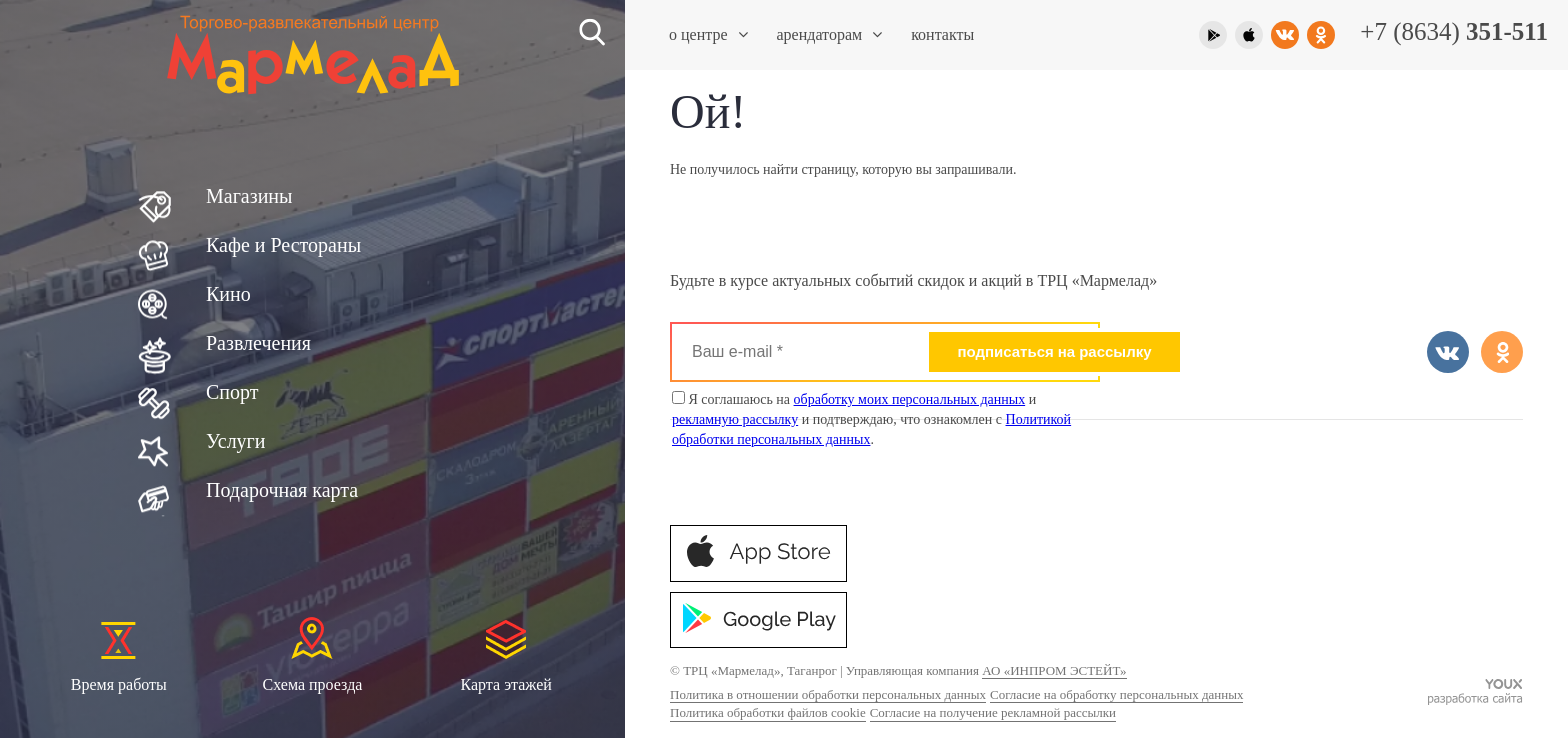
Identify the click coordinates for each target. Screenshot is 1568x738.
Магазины (249, 196)
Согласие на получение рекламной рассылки (993, 712)
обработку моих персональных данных (910, 399)
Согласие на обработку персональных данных (1116, 694)
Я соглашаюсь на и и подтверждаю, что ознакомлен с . (871, 419)
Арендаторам (830, 34)
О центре (708, 34)
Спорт (232, 392)
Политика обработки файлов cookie (768, 712)
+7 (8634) (1454, 31)
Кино (228, 294)
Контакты (942, 34)
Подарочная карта (282, 490)
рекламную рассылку (735, 419)
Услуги (236, 441)
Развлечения (258, 343)
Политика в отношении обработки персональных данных (828, 694)
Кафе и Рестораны (283, 245)
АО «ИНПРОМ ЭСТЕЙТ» (1054, 670)
